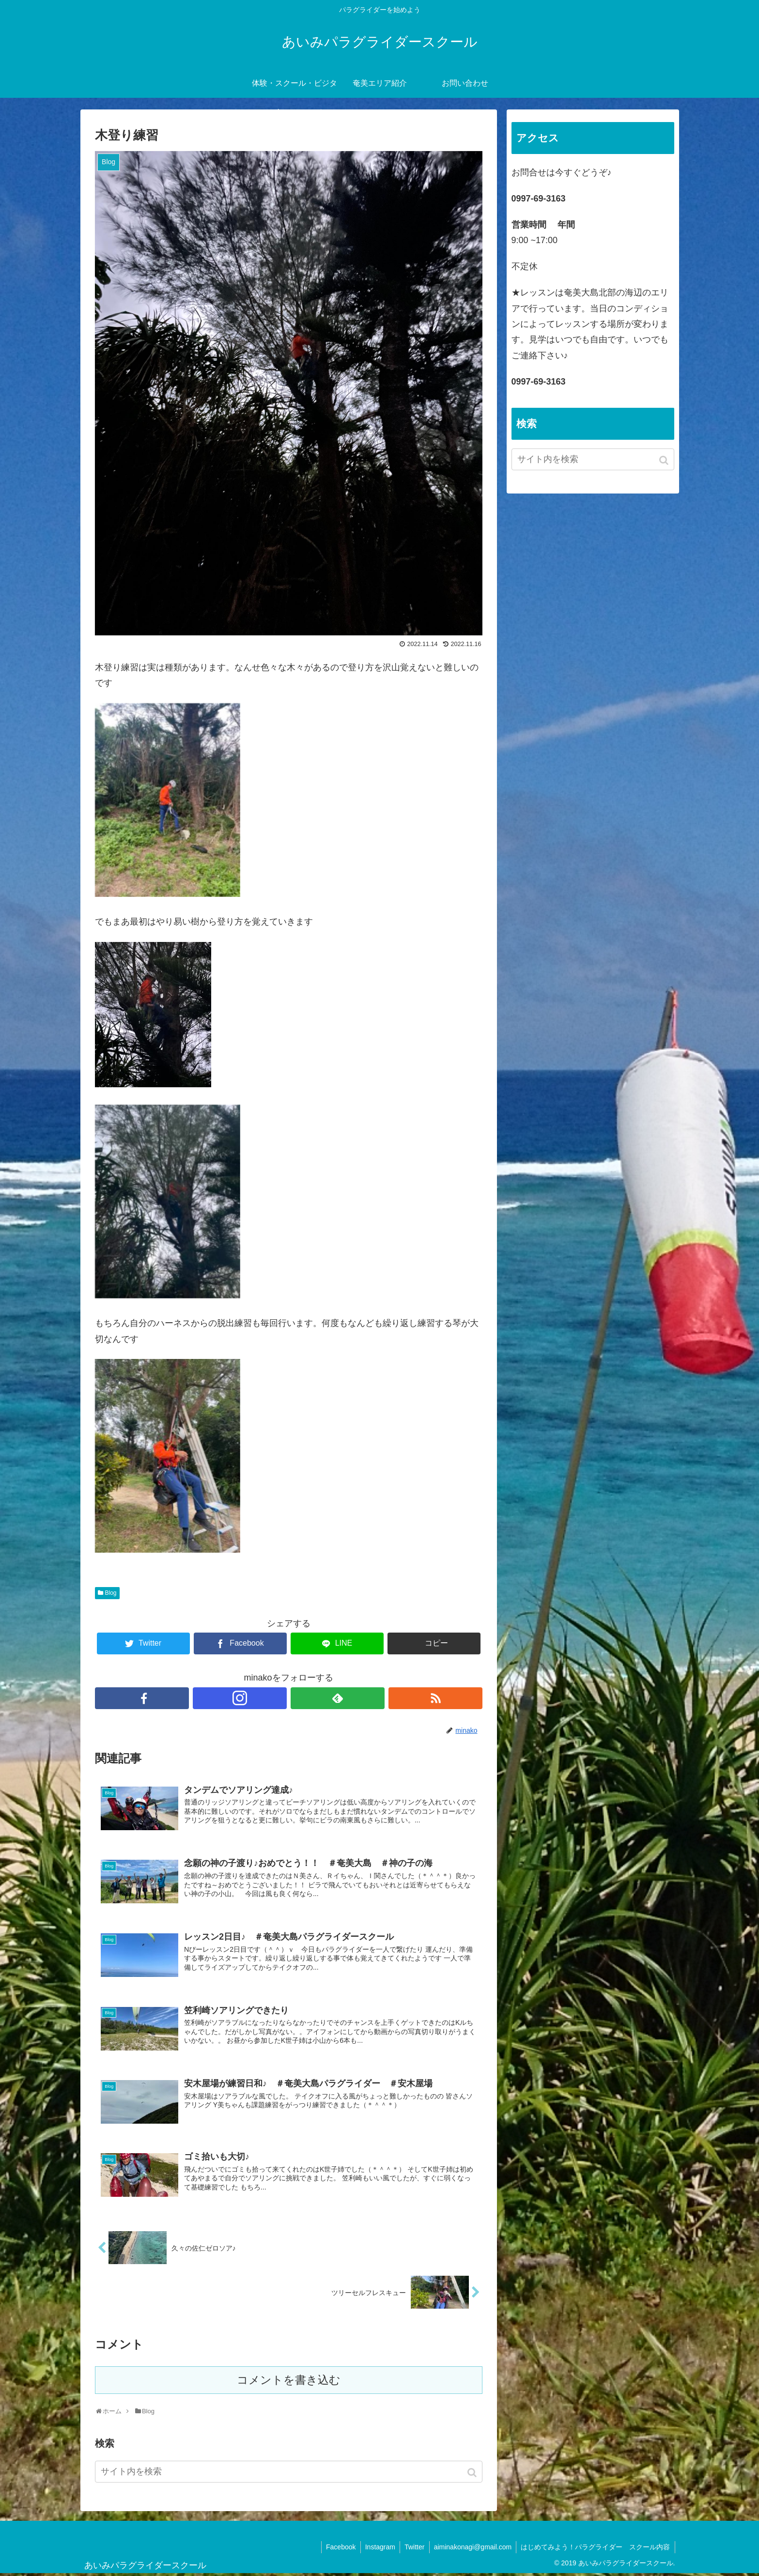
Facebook (337, 2549)
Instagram (377, 2549)
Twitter (412, 2549)
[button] (473, 2474)
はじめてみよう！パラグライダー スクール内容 (595, 2549)
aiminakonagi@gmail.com (472, 2549)
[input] (288, 2473)
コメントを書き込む (289, 2382)
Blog (111, 1592)
